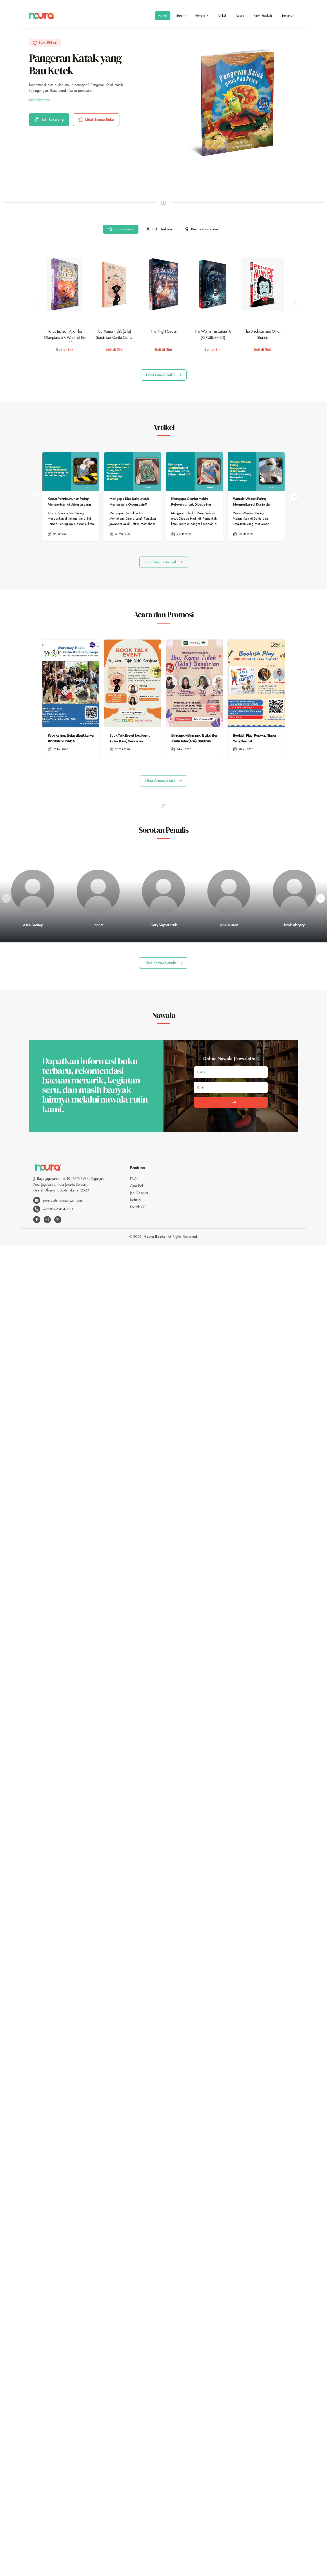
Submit (230, 1102)
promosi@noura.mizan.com (58, 1200)
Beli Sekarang (49, 119)
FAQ (133, 1178)
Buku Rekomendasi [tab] (202, 229)
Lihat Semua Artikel (163, 562)
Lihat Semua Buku (96, 119)
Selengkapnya (39, 99)
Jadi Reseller (139, 1192)
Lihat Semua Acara (163, 780)
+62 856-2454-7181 (53, 1209)
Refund (135, 1199)
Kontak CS (137, 1206)
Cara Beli (137, 1185)
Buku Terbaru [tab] (159, 229)
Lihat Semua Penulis (164, 962)
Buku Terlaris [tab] (120, 229)
